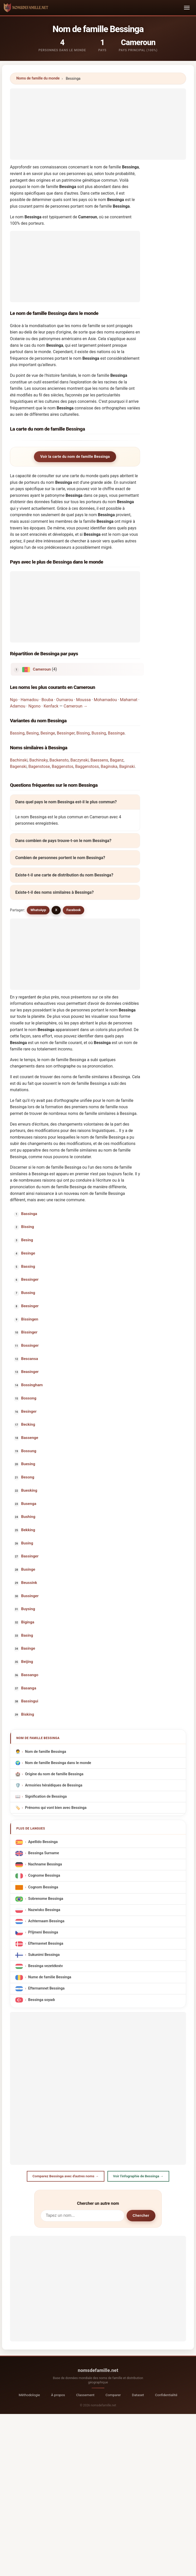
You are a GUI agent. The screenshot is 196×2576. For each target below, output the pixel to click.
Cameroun (42, 669)
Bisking (27, 1714)
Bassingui (29, 1701)
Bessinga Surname (43, 1853)
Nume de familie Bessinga (49, 1977)
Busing (27, 1543)
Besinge (48, 733)
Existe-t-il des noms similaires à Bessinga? (54, 892)
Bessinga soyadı (41, 2000)
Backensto (59, 760)
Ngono (34, 706)
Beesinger (30, 1306)
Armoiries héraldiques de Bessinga (53, 1785)
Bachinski (19, 760)
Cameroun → (76, 706)
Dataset (138, 2395)
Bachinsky (38, 760)
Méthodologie (29, 2395)
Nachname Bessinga (45, 1864)
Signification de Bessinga (46, 1796)
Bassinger (30, 1556)
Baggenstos (63, 766)
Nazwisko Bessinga (44, 1910)
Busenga (28, 1503)
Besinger (28, 1411)
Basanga (28, 1688)
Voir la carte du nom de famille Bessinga (75, 457)
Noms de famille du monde (38, 78)
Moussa (83, 699)
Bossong (28, 1398)
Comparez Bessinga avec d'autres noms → (65, 2176)
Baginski (127, 766)
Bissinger (29, 1332)
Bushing (28, 1516)
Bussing (99, 733)
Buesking (29, 1490)
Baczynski (79, 760)
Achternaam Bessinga (46, 1921)
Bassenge (29, 1437)
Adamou (17, 706)
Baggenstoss (87, 766)
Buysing (28, 1609)
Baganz (117, 760)
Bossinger (30, 1345)
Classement (85, 2395)
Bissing (83, 733)
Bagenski (18, 766)
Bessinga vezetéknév (45, 1966)
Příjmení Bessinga (43, 1932)
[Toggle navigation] (186, 7)
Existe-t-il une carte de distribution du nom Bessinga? (64, 875)
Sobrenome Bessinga (45, 1899)
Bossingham (32, 1385)
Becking (28, 1424)
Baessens (99, 760)
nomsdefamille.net (98, 2370)
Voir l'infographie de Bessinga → (138, 2176)
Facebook (73, 910)
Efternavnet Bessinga (45, 1944)
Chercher (141, 2215)
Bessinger (66, 733)
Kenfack (51, 706)
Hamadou (30, 699)
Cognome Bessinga (44, 1876)
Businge (28, 1569)
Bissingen (29, 1319)
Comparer (113, 2395)
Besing (32, 733)
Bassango (29, 1675)
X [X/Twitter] (56, 910)
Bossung (28, 1451)
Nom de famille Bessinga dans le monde (58, 1762)
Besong (27, 1477)
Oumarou (64, 699)
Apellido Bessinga (43, 1842)
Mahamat (128, 699)
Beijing (27, 1661)
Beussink (29, 1582)
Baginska (109, 766)
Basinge (28, 1648)
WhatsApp (38, 910)
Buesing (28, 1464)
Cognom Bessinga (43, 1887)
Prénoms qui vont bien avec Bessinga (56, 1807)
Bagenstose (39, 766)
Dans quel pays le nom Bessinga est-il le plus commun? (66, 801)
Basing (27, 1635)
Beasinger (30, 1371)
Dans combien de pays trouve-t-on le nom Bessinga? (63, 840)
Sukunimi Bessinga (43, 1955)
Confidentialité (166, 2395)
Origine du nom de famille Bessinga (54, 1774)
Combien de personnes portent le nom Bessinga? (60, 857)
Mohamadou (105, 699)
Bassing (17, 733)
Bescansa (29, 1358)
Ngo (14, 699)
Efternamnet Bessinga (46, 1988)
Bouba (47, 699)
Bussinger (30, 1596)
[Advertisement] (98, 124)
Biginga (27, 1622)
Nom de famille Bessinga (45, 1751)
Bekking (28, 1530)
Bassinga (116, 733)
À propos (58, 2395)
